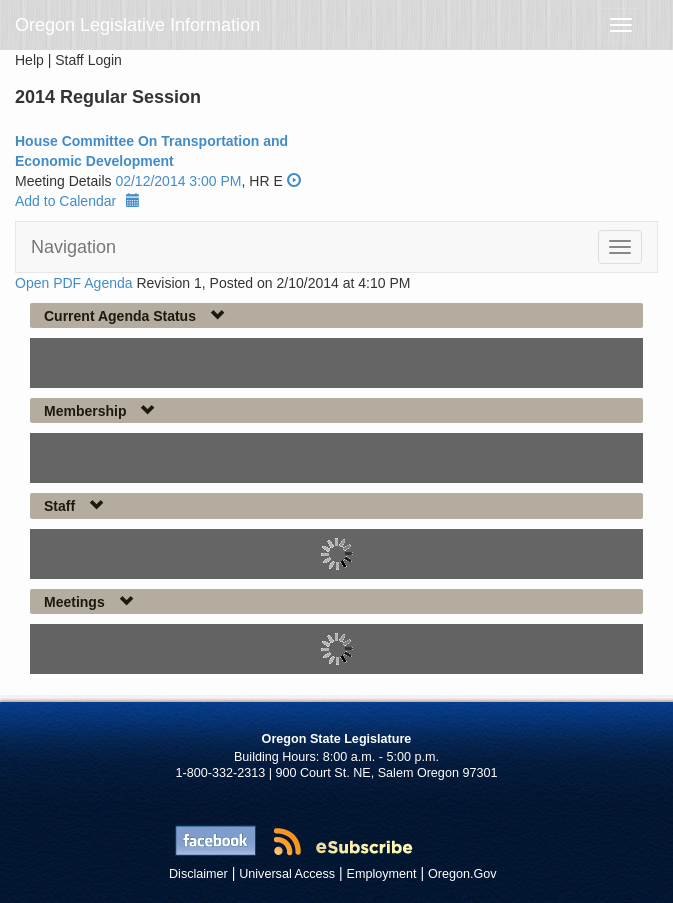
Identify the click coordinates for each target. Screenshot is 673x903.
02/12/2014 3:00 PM (178, 181)
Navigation (73, 247)
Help (29, 60)
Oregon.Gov (462, 874)
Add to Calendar (77, 201)
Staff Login (88, 60)
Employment (382, 874)
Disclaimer (198, 874)
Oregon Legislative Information (137, 25)
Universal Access (287, 874)
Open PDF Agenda (74, 283)
